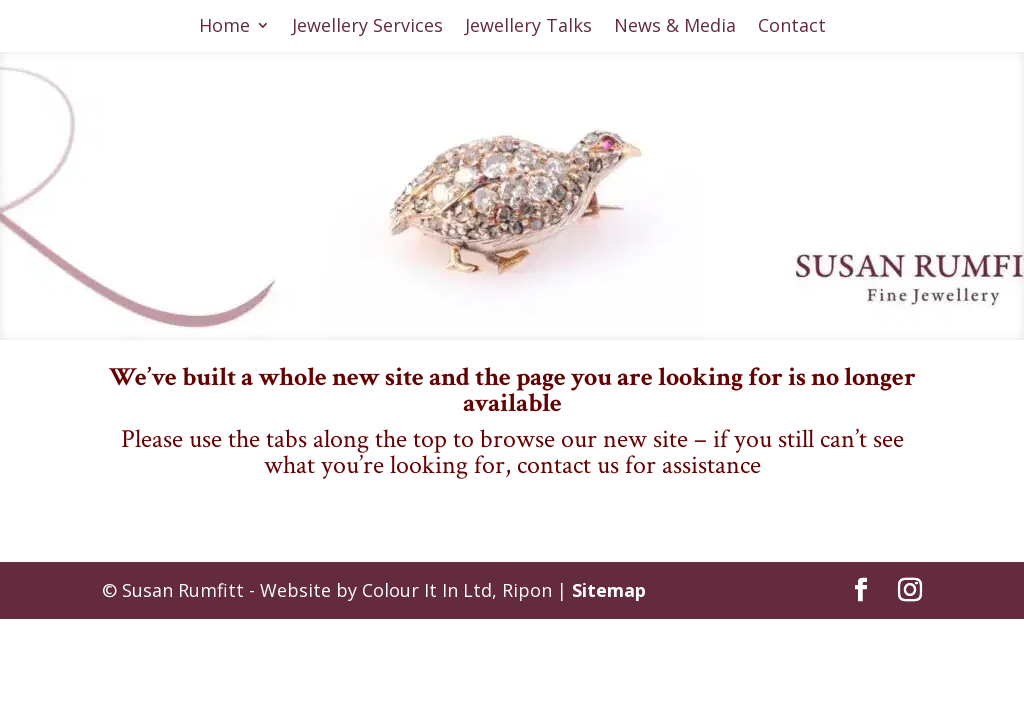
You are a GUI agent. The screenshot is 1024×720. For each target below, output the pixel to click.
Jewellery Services (367, 27)
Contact (792, 27)
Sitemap (609, 590)
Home (224, 27)
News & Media (675, 27)
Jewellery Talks (528, 27)
